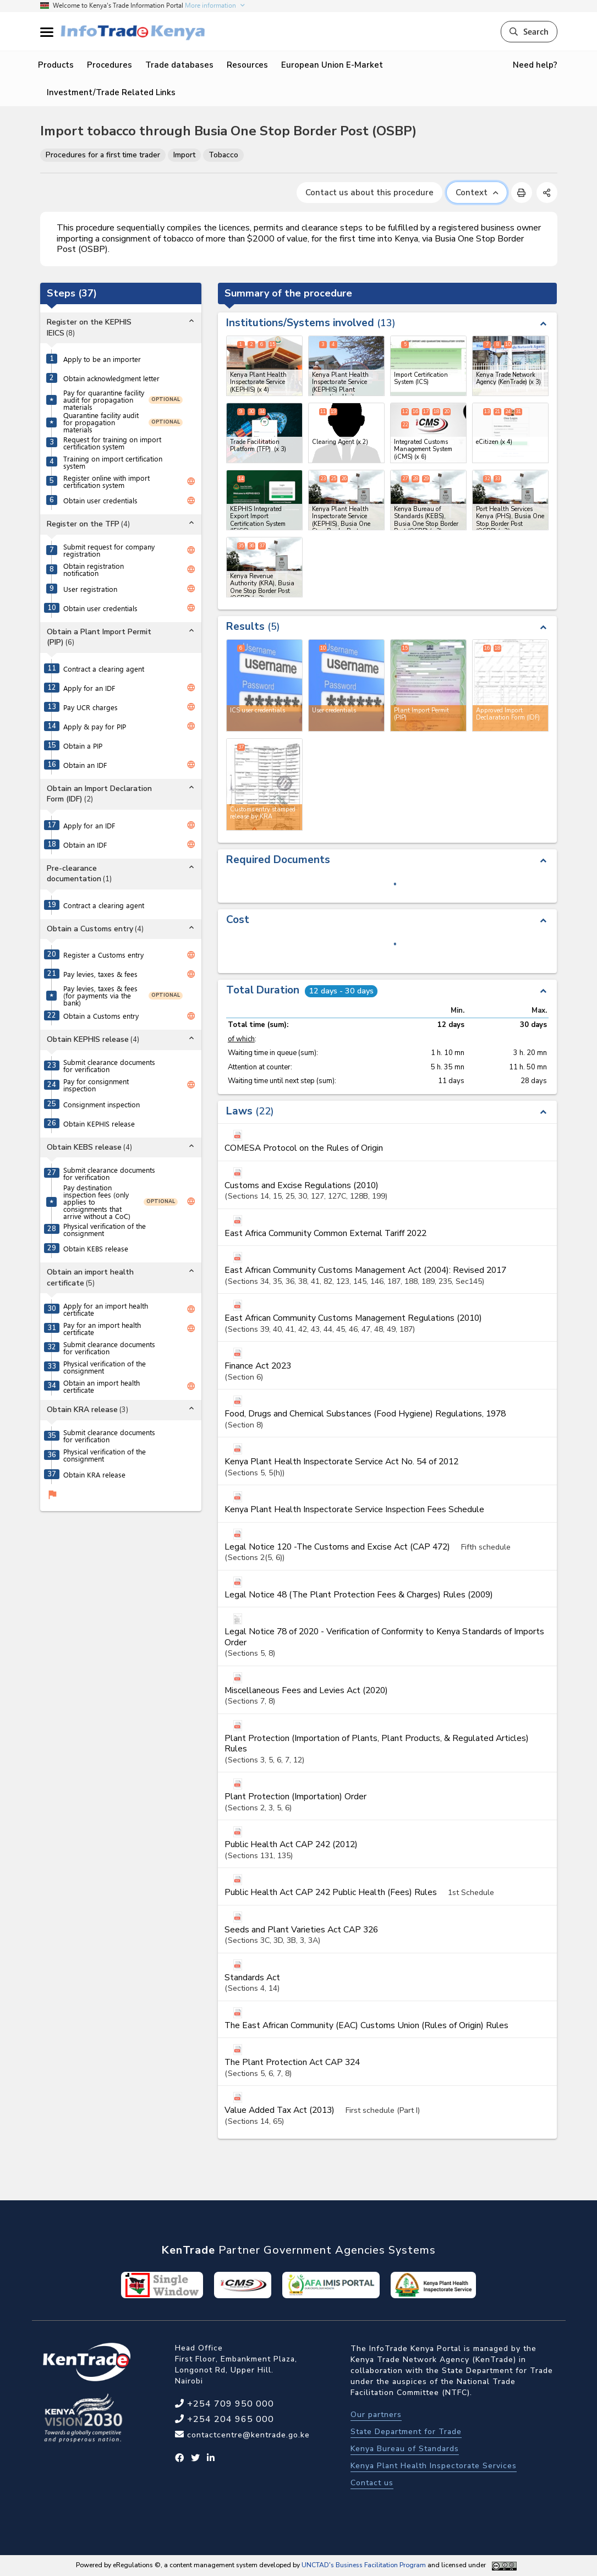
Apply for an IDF (89, 687)
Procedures (109, 64)
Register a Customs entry (103, 954)
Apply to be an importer (102, 358)
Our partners (376, 2414)
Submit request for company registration (109, 550)
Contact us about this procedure (369, 192)
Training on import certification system (112, 462)
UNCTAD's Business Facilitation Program (364, 2565)
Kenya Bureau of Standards (404, 2448)
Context (477, 192)
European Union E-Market (332, 64)
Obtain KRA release (94, 1474)
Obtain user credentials (100, 500)
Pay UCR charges (90, 707)
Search (529, 31)
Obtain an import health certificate (101, 1386)
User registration (90, 588)
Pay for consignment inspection (96, 1085)
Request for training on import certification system (112, 443)
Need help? (535, 64)
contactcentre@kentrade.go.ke (247, 2435)
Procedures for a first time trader (103, 155)
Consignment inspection (101, 1104)
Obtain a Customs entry (101, 1015)
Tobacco (223, 155)
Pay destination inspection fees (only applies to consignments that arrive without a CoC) (96, 1202)
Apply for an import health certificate (105, 1309)
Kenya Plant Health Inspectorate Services (433, 2465)
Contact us (371, 2483)
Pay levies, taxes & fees (100, 973)
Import (184, 155)
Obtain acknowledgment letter (111, 378)
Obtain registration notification (93, 569)
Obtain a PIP (82, 745)
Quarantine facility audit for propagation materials (101, 422)
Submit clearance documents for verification (109, 1065)
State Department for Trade (406, 2431)
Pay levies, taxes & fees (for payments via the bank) (100, 995)
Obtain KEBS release (95, 1248)
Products (56, 64)
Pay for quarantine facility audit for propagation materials (103, 399)
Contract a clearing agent (103, 668)
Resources (247, 64)
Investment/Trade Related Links (111, 92)
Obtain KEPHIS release (99, 1123)
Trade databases (179, 64)
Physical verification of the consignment (104, 1229)
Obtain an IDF (85, 764)
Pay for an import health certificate (102, 1328)
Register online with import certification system (106, 481)
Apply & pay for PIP (94, 726)
